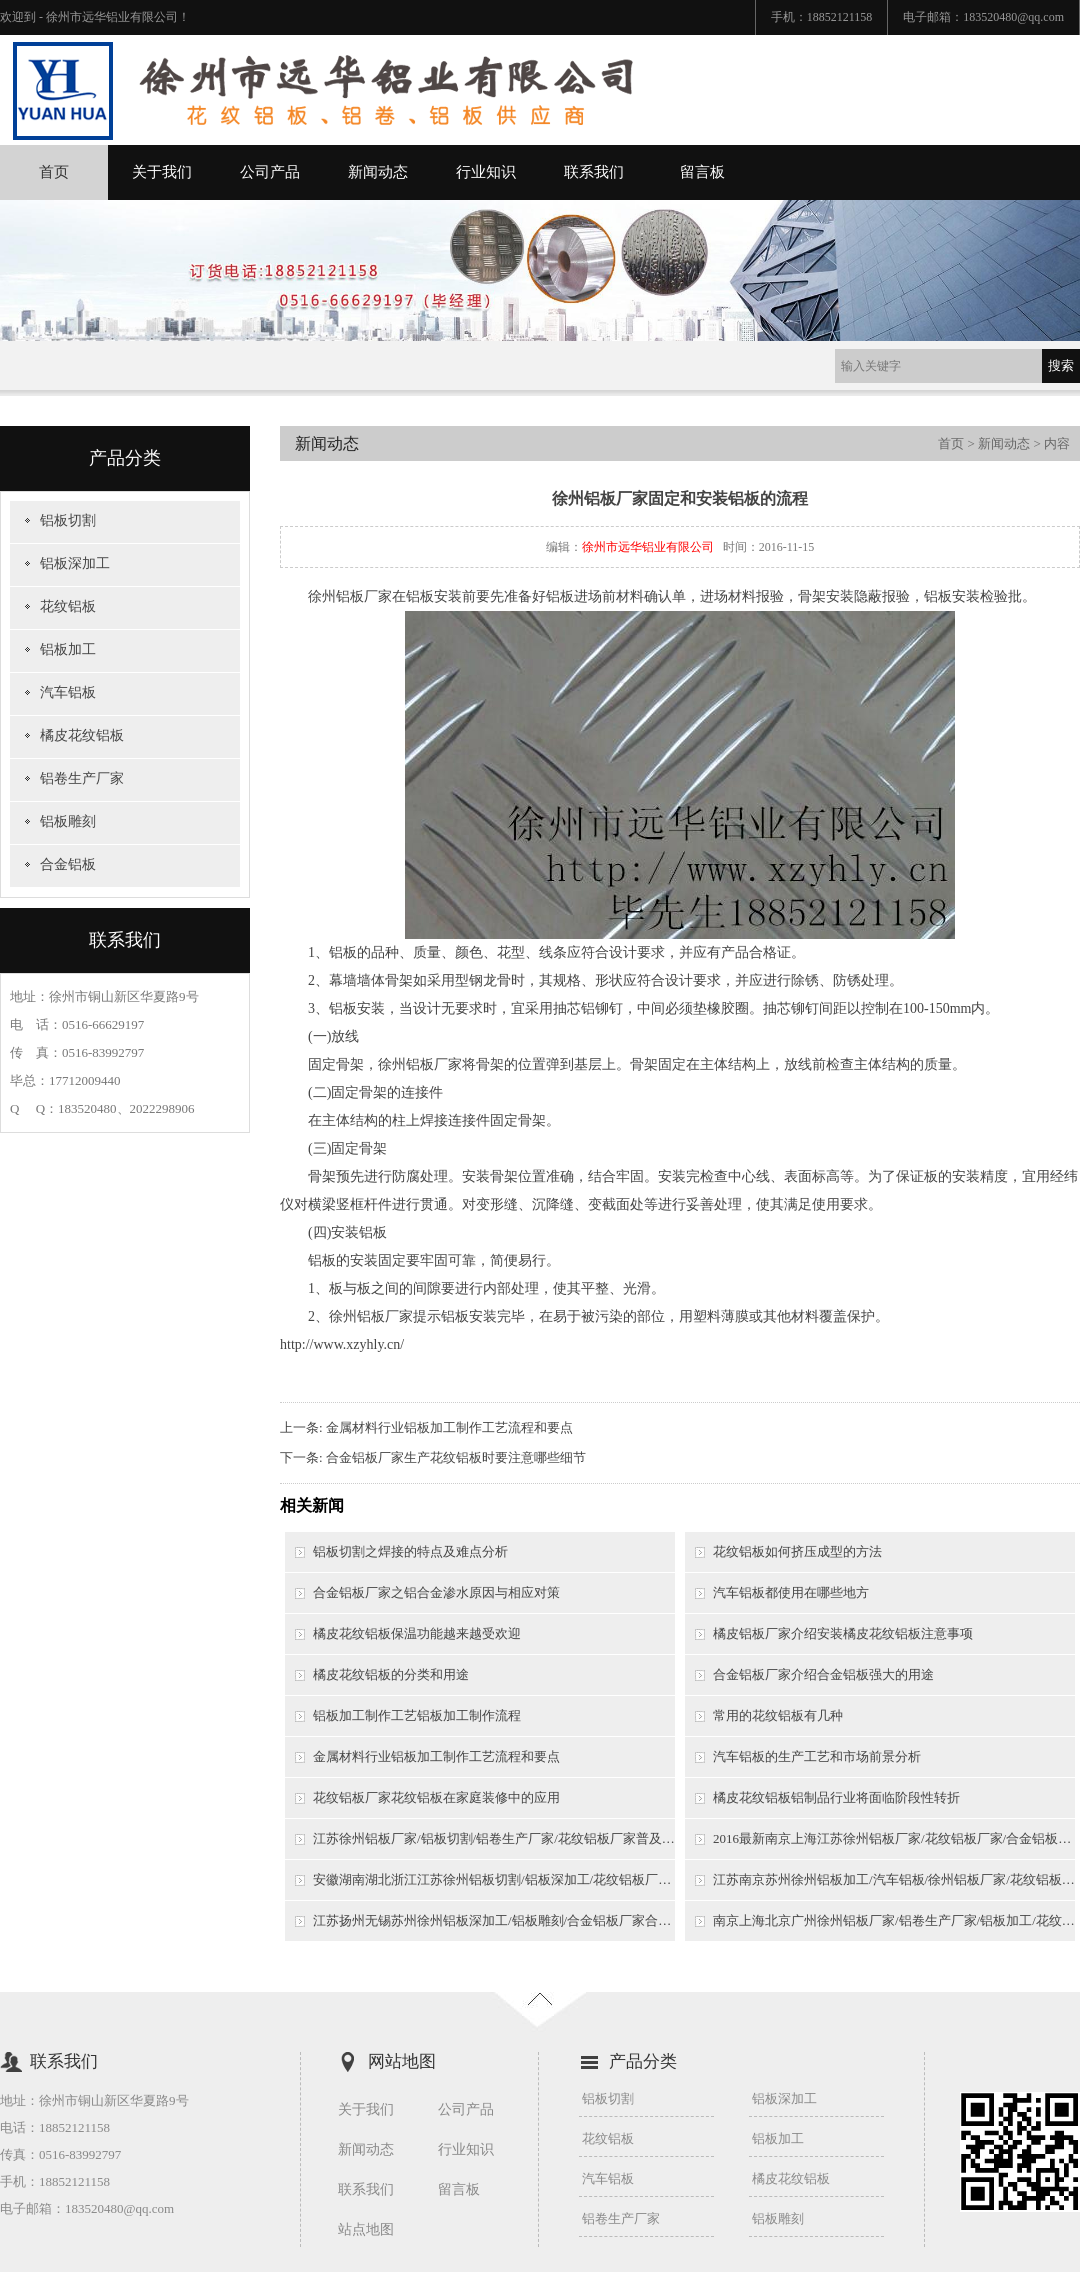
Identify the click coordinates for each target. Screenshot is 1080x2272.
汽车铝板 (68, 692)
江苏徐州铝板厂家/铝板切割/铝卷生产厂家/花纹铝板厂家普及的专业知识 (494, 1838)
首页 (54, 172)
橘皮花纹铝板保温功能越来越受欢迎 (417, 1633)
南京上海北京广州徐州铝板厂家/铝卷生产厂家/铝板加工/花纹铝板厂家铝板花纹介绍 (894, 1920)
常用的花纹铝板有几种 (778, 1715)
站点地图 (366, 2229)
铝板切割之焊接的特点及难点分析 (410, 1551)
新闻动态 (378, 172)
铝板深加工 (75, 563)
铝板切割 (68, 520)
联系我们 (594, 172)
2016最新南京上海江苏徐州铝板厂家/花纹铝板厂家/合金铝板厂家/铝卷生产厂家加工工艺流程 (894, 1838)
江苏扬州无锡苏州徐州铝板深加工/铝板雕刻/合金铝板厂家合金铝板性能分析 (494, 1920)
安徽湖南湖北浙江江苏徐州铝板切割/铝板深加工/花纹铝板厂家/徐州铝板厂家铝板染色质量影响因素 (494, 1879)
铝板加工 (68, 649)
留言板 (702, 172)
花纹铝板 (68, 606)
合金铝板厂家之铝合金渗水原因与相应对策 (436, 1592)
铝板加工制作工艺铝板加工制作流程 (417, 1715)
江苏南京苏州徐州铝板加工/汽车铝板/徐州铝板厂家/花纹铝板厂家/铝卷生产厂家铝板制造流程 (894, 1879)
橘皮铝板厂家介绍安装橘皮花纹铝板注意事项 (843, 1633)
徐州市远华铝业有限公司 (648, 547)
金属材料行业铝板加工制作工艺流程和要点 (449, 1427)
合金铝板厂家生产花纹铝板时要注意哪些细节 (456, 1457)
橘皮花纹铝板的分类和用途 (391, 1674)
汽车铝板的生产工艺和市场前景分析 (817, 1756)
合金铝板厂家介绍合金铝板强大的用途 (823, 1674)
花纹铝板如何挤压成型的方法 (797, 1551)
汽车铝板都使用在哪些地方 (791, 1592)
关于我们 (162, 172)
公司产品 (270, 172)
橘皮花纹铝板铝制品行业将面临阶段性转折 (836, 1797)
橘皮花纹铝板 (82, 735)
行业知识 (486, 172)
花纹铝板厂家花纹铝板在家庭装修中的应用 (436, 1797)
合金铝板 (68, 864)
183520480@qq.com (1013, 17)
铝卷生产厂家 (82, 778)
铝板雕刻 (68, 821)
